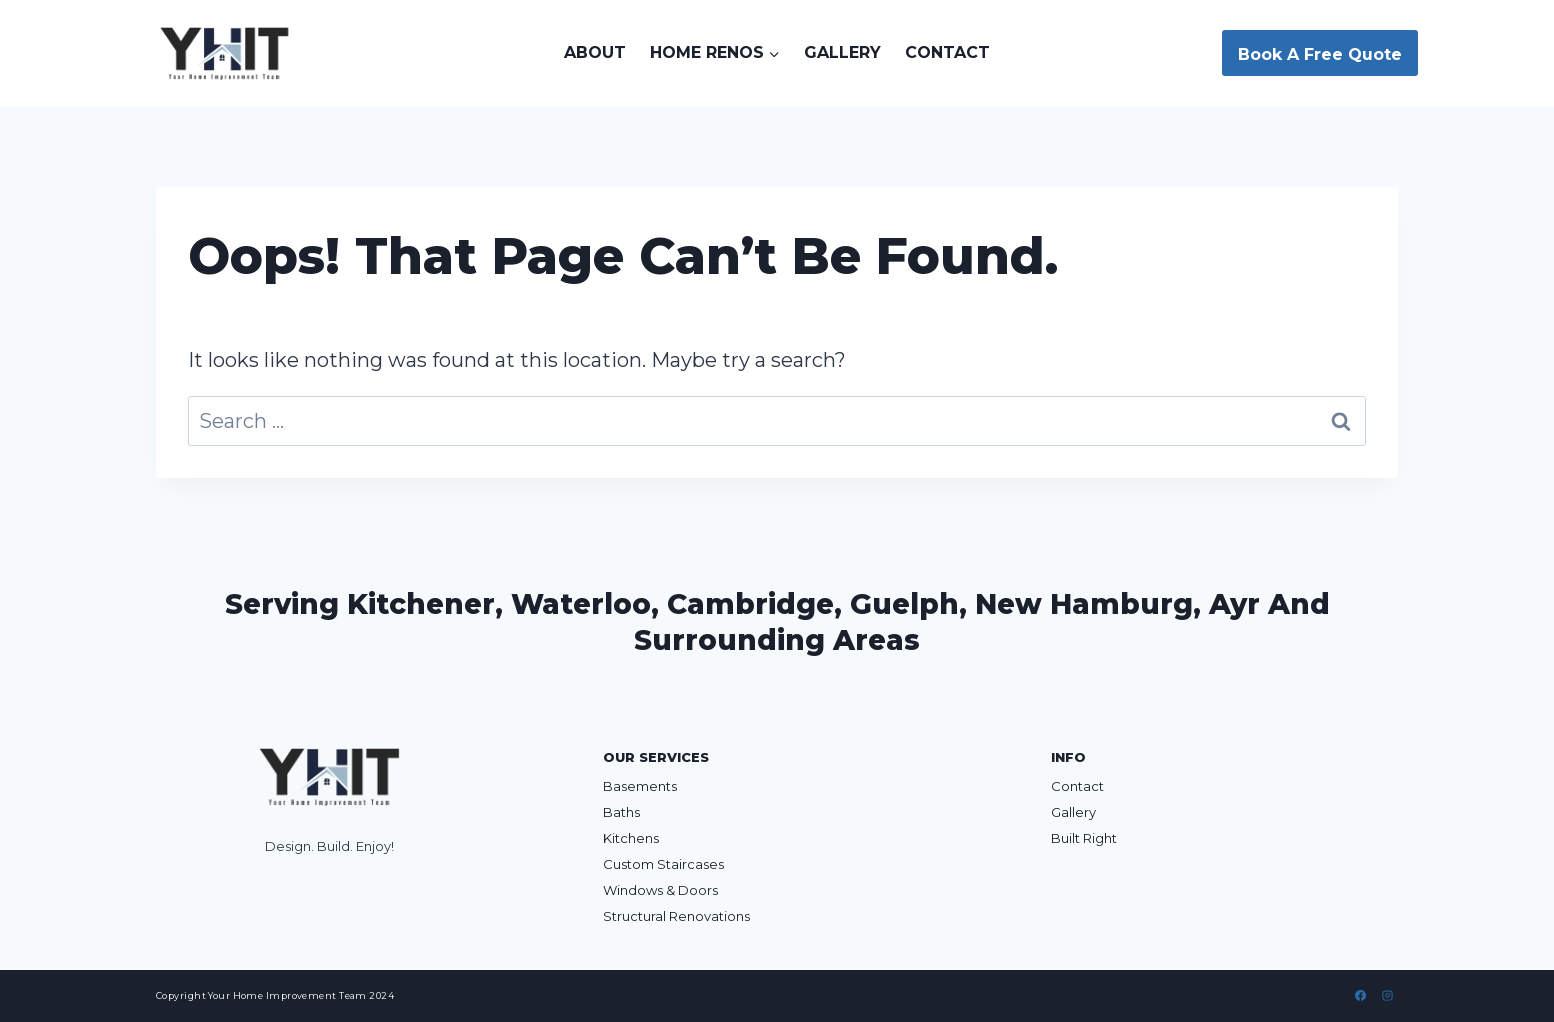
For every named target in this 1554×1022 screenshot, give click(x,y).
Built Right (1084, 838)
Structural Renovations (676, 916)
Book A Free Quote (1320, 54)
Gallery (842, 52)
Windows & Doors (660, 890)
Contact (947, 52)
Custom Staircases (663, 864)
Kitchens (631, 838)
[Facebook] (1361, 996)
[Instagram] (1387, 996)
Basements (640, 786)
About (595, 52)
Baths (621, 812)
